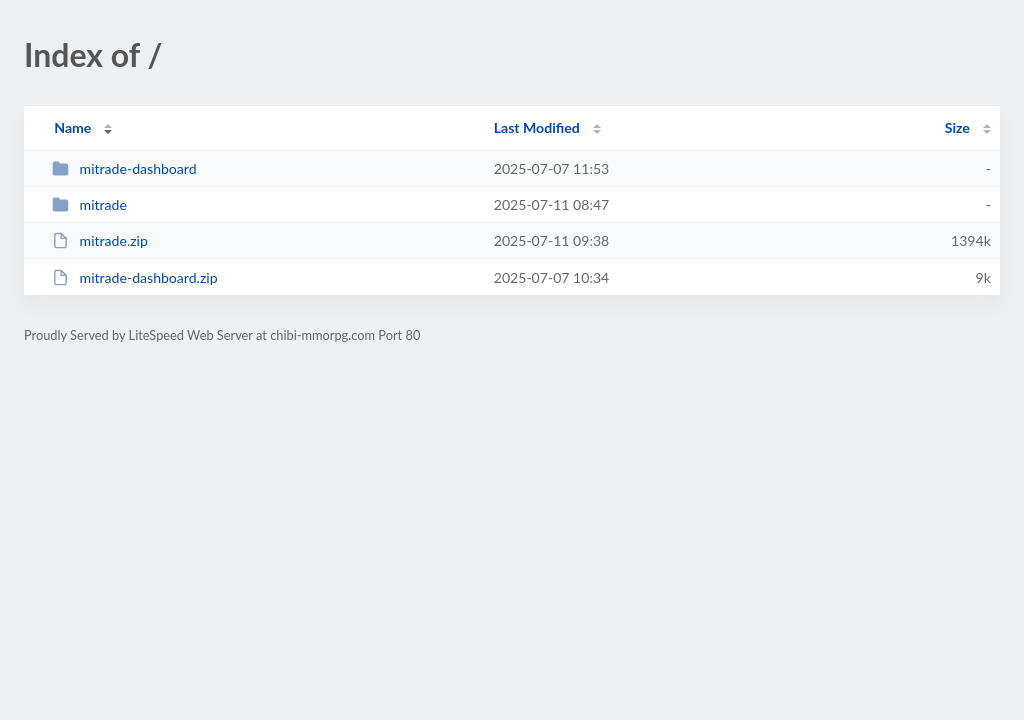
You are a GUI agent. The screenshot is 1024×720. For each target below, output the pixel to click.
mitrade (89, 204)
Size (957, 127)
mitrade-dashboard (124, 168)
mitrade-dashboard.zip (134, 277)
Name (72, 127)
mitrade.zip (100, 240)
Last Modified (537, 127)
